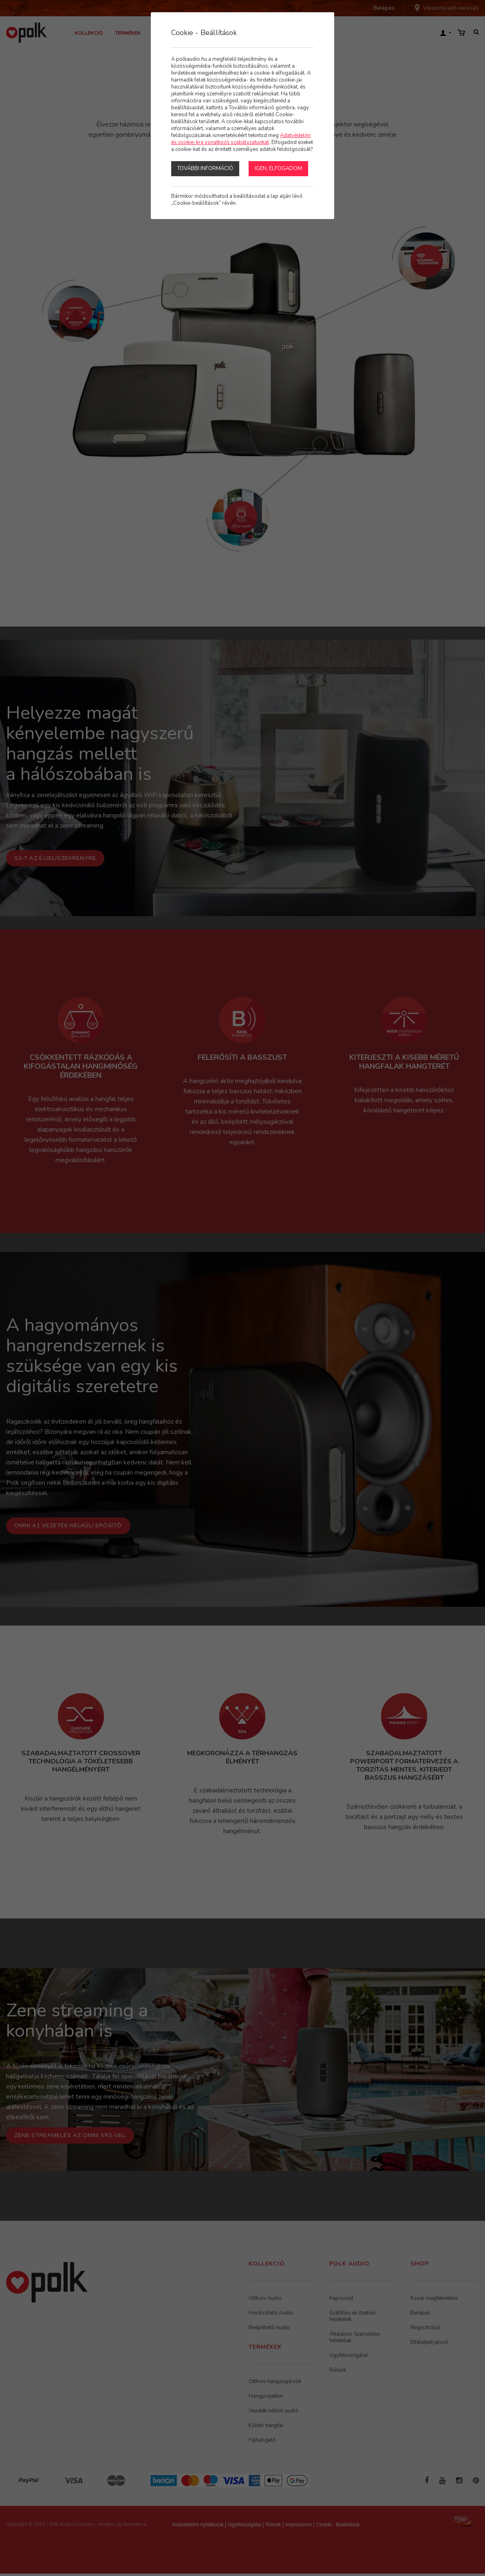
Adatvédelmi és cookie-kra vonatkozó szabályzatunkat (241, 139)
